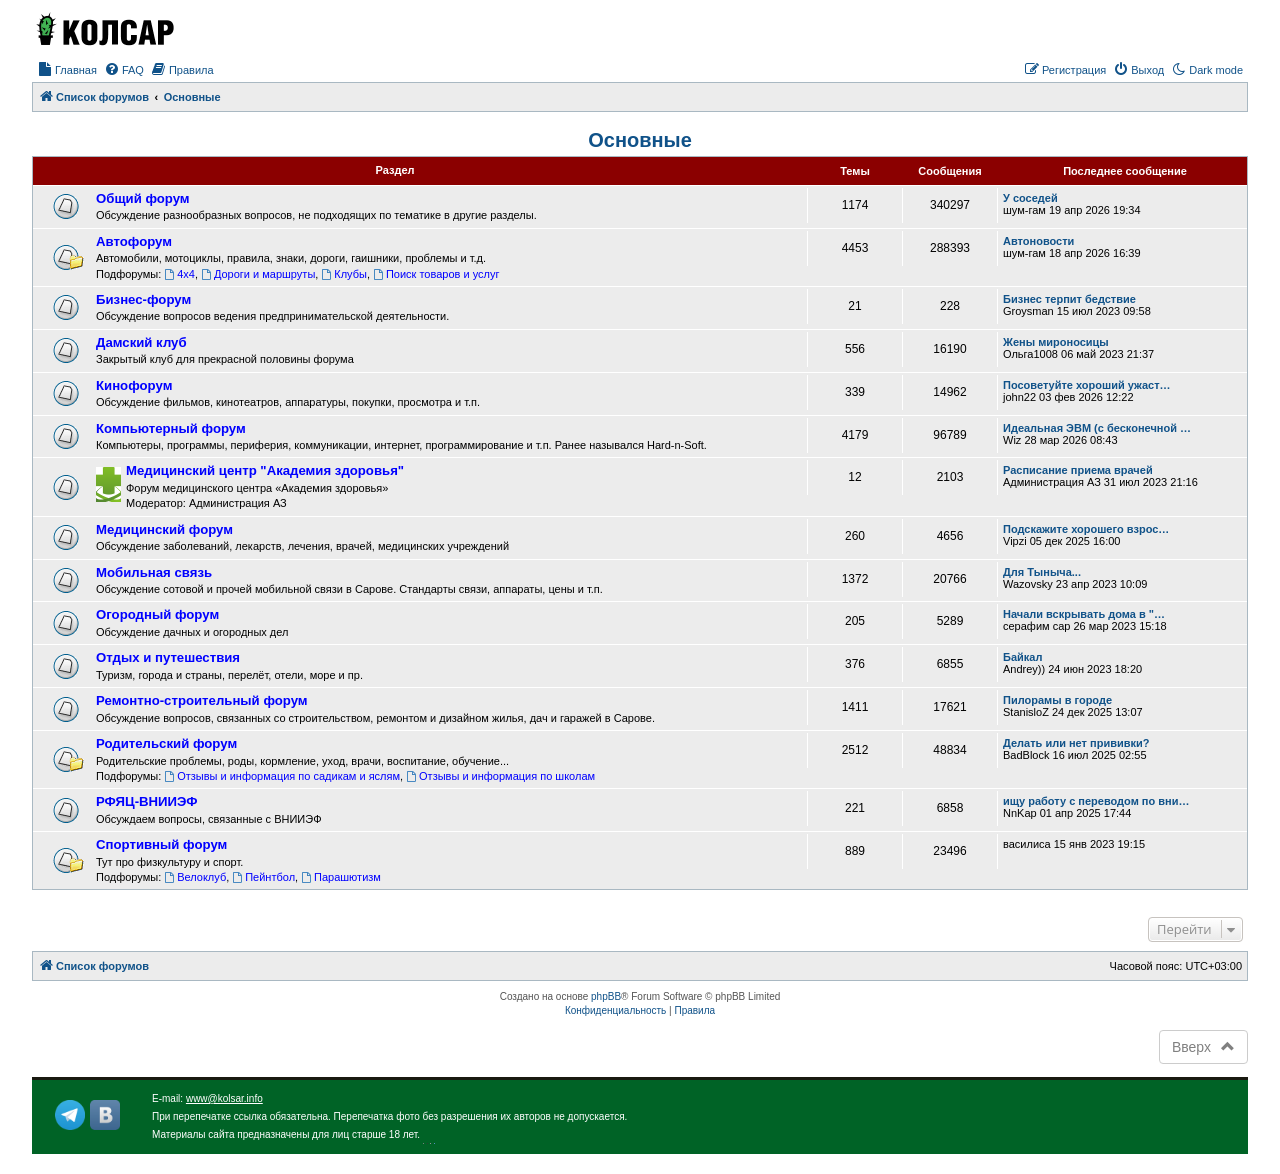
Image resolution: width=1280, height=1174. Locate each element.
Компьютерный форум (171, 428)
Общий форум (143, 198)
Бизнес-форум (143, 299)
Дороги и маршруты (258, 274)
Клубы (344, 274)
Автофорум (134, 241)
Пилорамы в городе (1057, 700)
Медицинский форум (164, 529)
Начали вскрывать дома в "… (1084, 614)
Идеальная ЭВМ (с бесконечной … (1097, 428)
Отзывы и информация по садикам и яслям (282, 776)
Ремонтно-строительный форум (202, 700)
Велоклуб (195, 877)
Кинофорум (134, 385)
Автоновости (1038, 241)
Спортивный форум (161, 844)
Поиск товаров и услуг (436, 274)
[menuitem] (67, 70)
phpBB (606, 996)
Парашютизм (341, 877)
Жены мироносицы (1056, 342)
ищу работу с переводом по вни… (1096, 801)
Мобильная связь (154, 572)
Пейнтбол (263, 877)
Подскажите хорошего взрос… (1086, 529)
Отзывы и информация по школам (500, 776)
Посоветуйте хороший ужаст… (1087, 385)
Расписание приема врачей (1078, 470)
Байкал (1022, 657)
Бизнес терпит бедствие (1069, 299)
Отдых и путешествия (168, 657)
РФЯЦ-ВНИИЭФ (147, 801)
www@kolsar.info (224, 1098)
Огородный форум (157, 614)
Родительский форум (166, 743)
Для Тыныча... (1042, 572)
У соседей (1030, 198)
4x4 (179, 274)
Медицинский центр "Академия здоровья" (265, 470)
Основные (640, 140)
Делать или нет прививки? (1076, 743)
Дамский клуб (141, 342)
